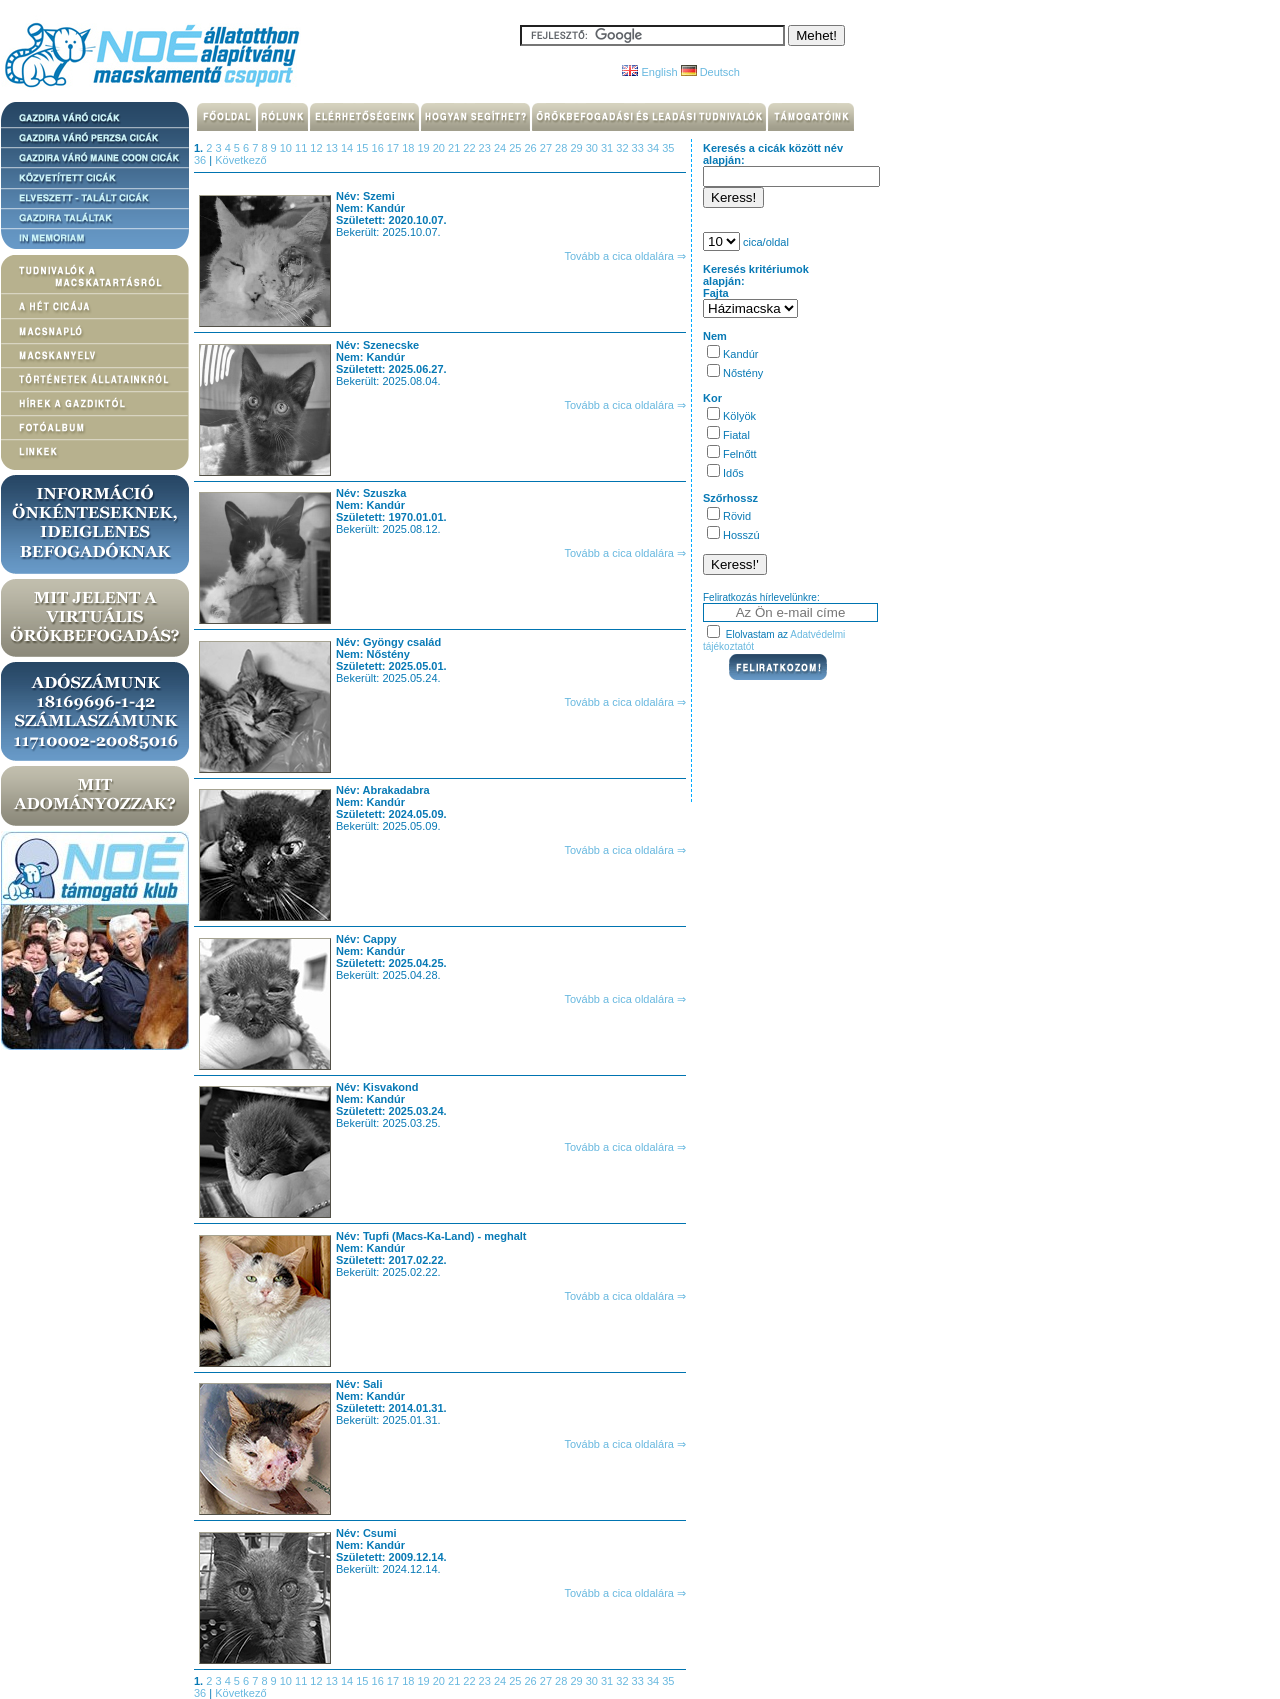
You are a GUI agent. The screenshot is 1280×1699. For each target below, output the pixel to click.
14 (348, 148)
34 (654, 148)
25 (516, 148)
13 (333, 148)
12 (317, 148)
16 (379, 148)
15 (363, 148)
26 (532, 148)
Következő (240, 160)
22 (470, 148)
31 (608, 148)
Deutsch (710, 72)
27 (547, 148)
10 (287, 148)
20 (440, 148)
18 (409, 148)
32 (623, 148)
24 (501, 148)
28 (562, 148)
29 (577, 148)
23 (486, 148)
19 (424, 148)
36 (201, 160)
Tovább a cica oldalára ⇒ (625, 256)
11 (302, 148)
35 (668, 148)
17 (394, 148)
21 (455, 148)
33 (639, 148)
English (649, 72)
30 (593, 148)
